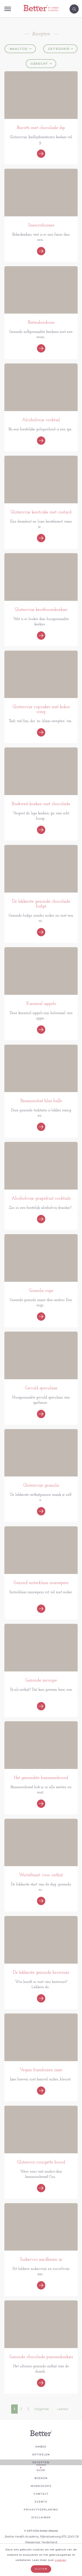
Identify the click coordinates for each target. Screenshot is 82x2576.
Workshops (41, 2485)
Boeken (41, 2478)
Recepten (41, 2462)
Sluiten (41, 2568)
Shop (41, 2470)
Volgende (41, 2409)
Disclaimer (41, 2517)
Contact (41, 2493)
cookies (60, 2560)
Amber (41, 2446)
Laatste (62, 2409)
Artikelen (41, 2454)
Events (41, 2501)
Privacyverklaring (41, 2509)
